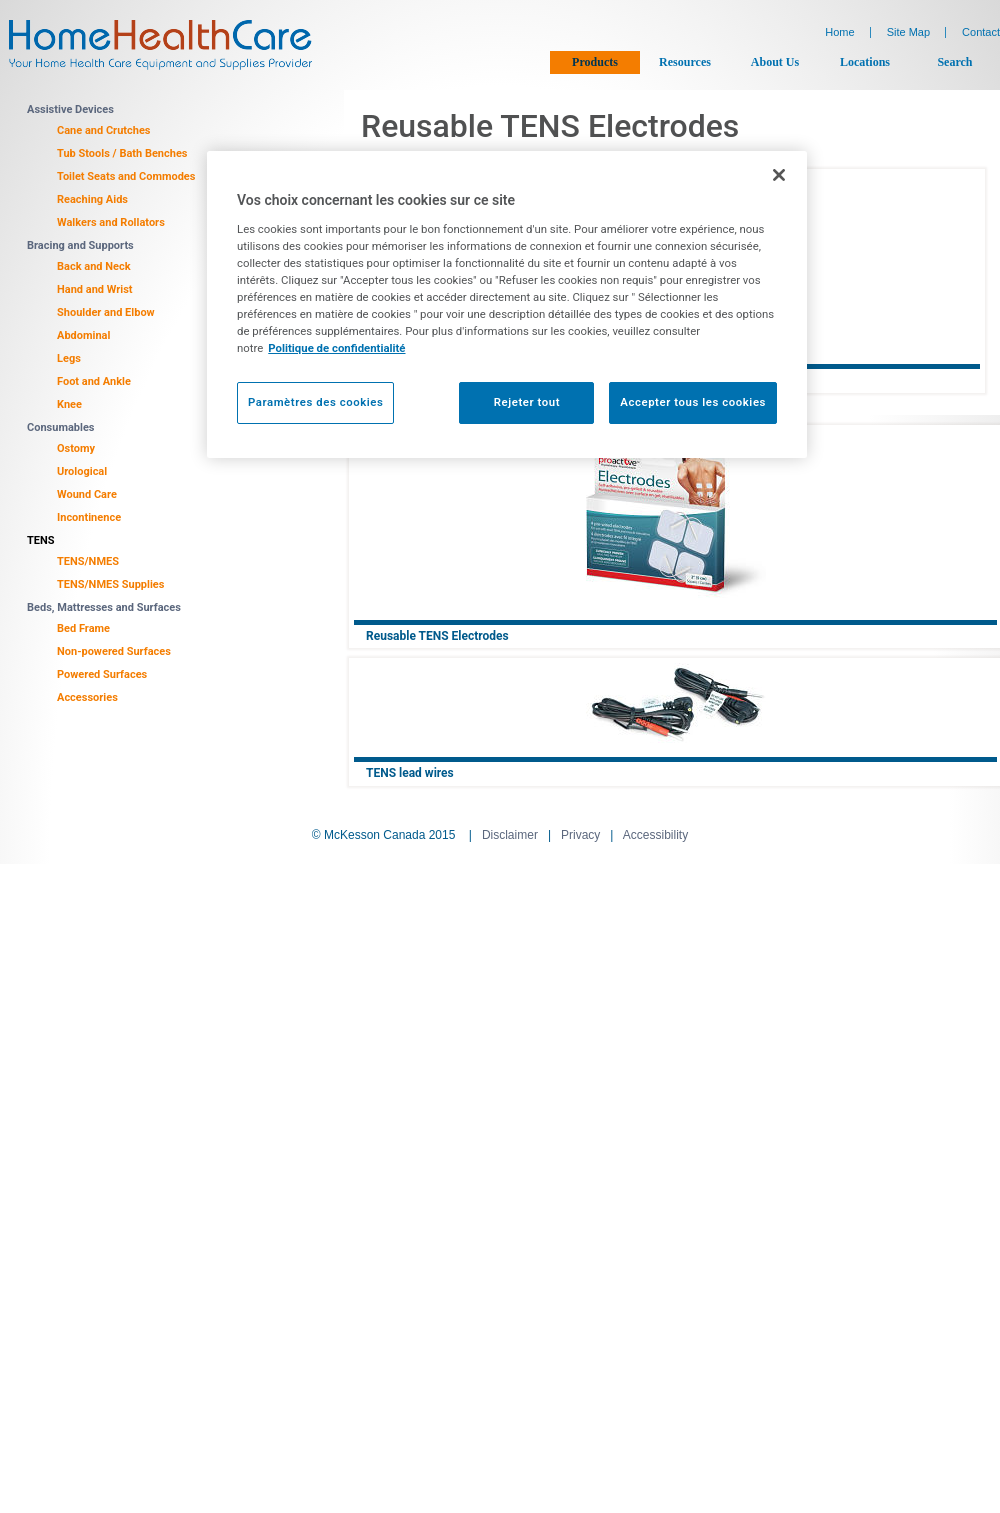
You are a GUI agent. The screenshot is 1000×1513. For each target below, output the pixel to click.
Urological (82, 471)
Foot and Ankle (94, 381)
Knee (69, 404)
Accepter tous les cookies (693, 402)
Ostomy (76, 448)
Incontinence (89, 517)
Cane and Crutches (104, 130)
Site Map (908, 32)
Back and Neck (94, 266)
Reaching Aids (92, 199)
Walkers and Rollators (111, 222)
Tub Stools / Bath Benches (122, 153)
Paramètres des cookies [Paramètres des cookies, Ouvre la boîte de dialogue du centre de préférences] (315, 402)
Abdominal (83, 335)
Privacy (580, 835)
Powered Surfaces (102, 674)
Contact (981, 32)
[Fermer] (779, 175)
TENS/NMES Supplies (110, 584)
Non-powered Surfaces (114, 651)
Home (839, 32)
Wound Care (87, 494)
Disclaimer (510, 835)
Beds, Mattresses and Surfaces (104, 607)
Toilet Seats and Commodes (126, 176)
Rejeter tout (527, 402)
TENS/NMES (88, 561)
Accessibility (655, 835)
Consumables (61, 427)
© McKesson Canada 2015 (384, 835)
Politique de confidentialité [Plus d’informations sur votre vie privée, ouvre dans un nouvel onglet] (336, 348)
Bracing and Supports (80, 245)
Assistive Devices (70, 109)
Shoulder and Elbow (106, 312)
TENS (41, 540)
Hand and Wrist (95, 289)
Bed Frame (83, 628)
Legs (69, 358)
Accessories (87, 697)
